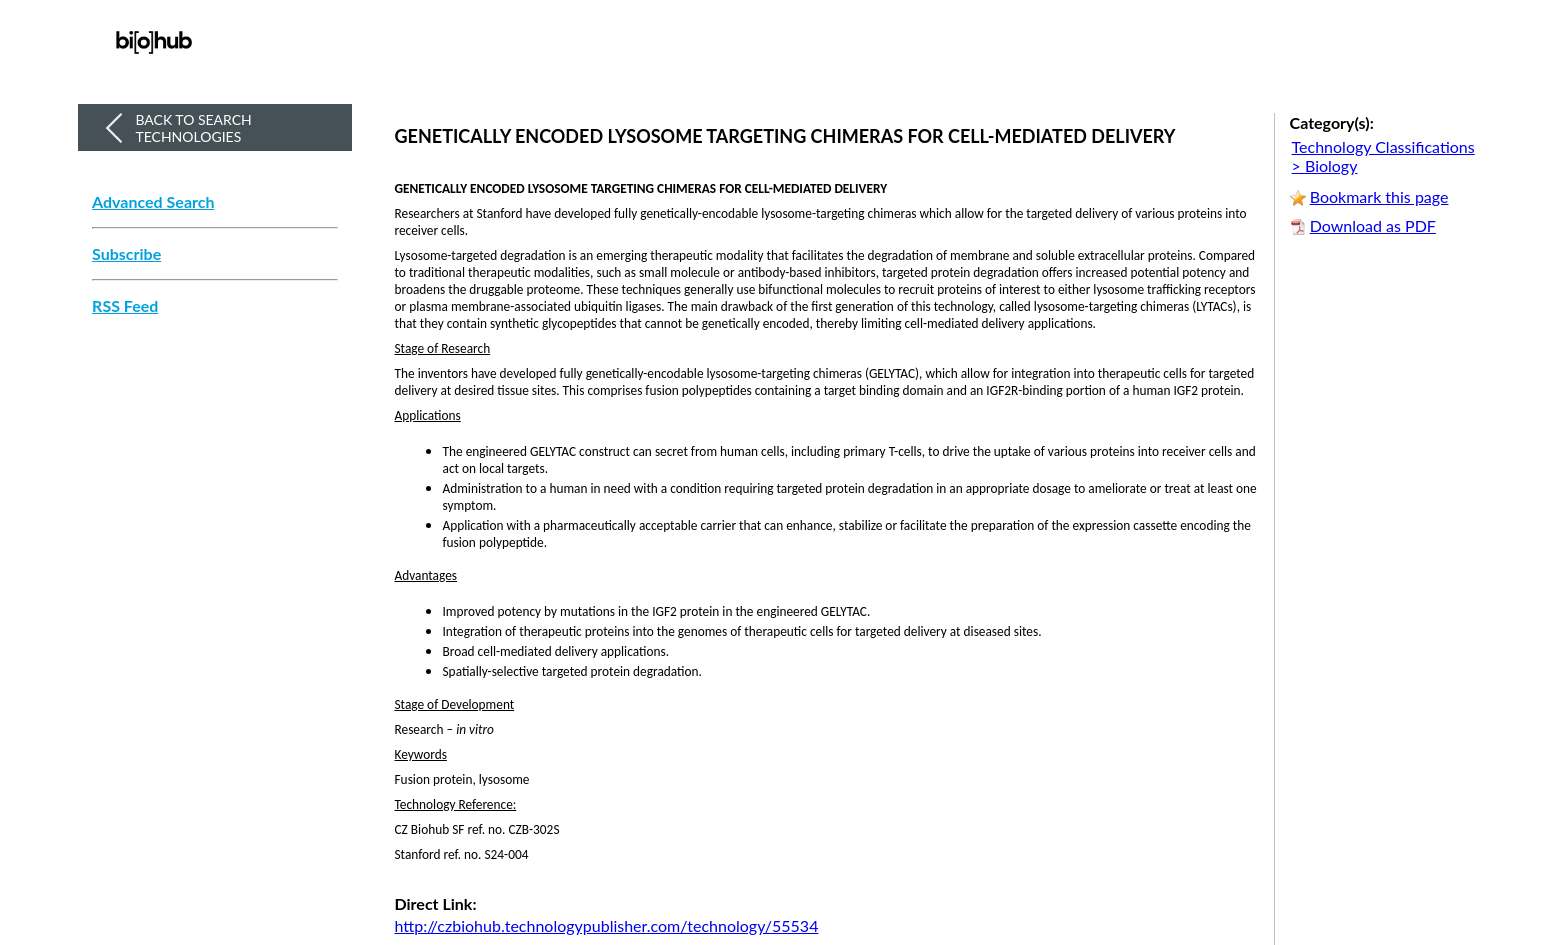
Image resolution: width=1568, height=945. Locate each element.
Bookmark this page (1379, 196)
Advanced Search (153, 202)
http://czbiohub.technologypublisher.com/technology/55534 (607, 925)
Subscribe (126, 254)
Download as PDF (1373, 225)
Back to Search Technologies (193, 128)
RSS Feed (125, 306)
